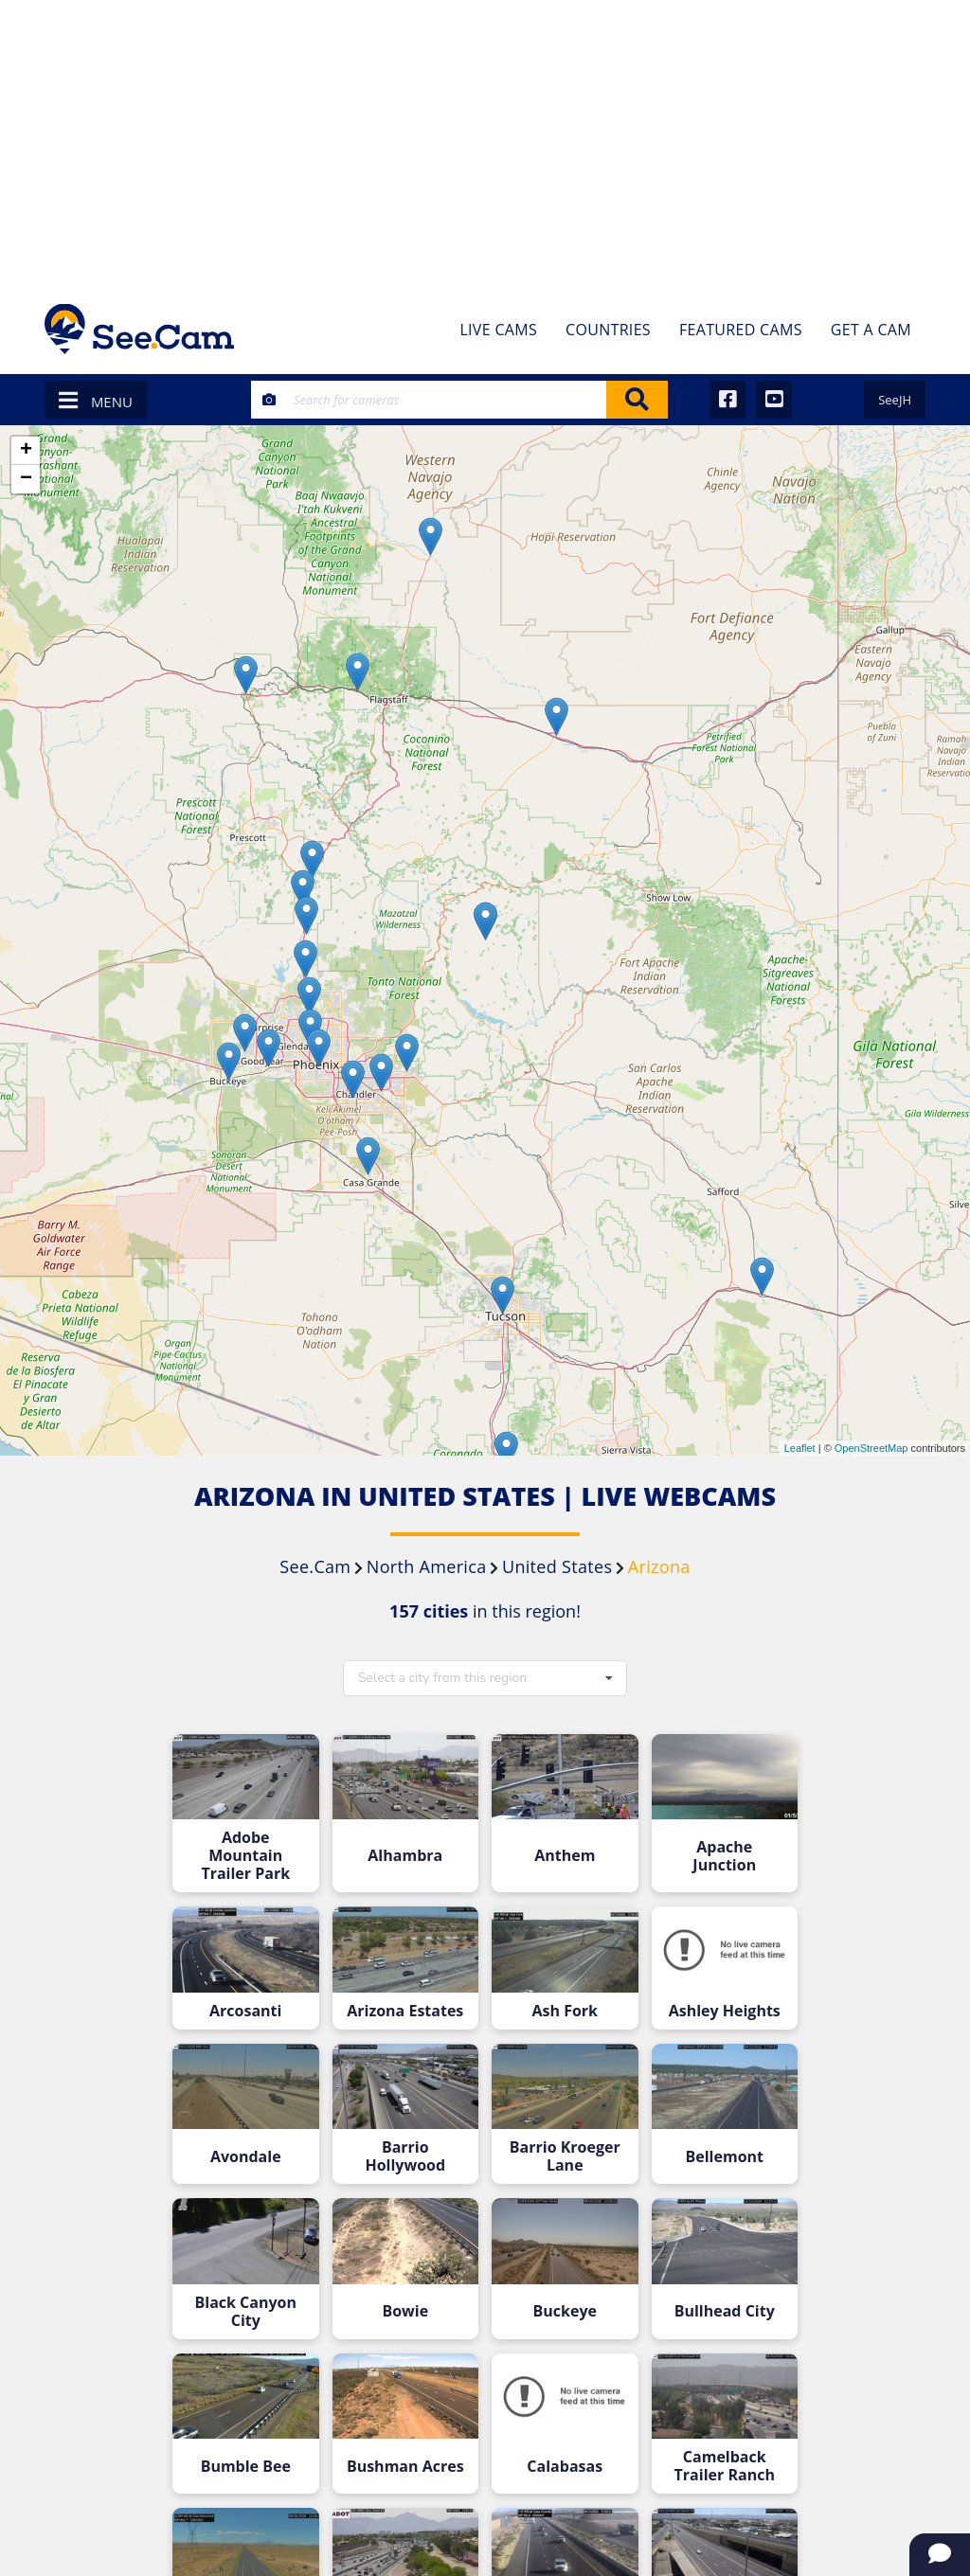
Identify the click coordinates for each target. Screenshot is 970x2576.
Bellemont (725, 2157)
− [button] (26, 479)
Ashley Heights (725, 2011)
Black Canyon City (246, 2312)
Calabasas (564, 2467)
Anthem (564, 1856)
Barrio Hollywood (405, 2156)
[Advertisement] (485, 142)
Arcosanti (245, 2011)
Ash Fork (564, 2011)
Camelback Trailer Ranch (724, 2466)
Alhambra (405, 1856)
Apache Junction (724, 1856)
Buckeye (565, 2311)
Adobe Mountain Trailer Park (245, 1856)
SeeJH (894, 399)
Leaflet (800, 1448)
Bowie (405, 2311)
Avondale (245, 2157)
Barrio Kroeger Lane (565, 2156)
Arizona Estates (405, 2011)
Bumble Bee (246, 2467)
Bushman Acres (405, 2467)
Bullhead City (724, 2311)
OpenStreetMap (871, 1448)
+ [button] (26, 451)
